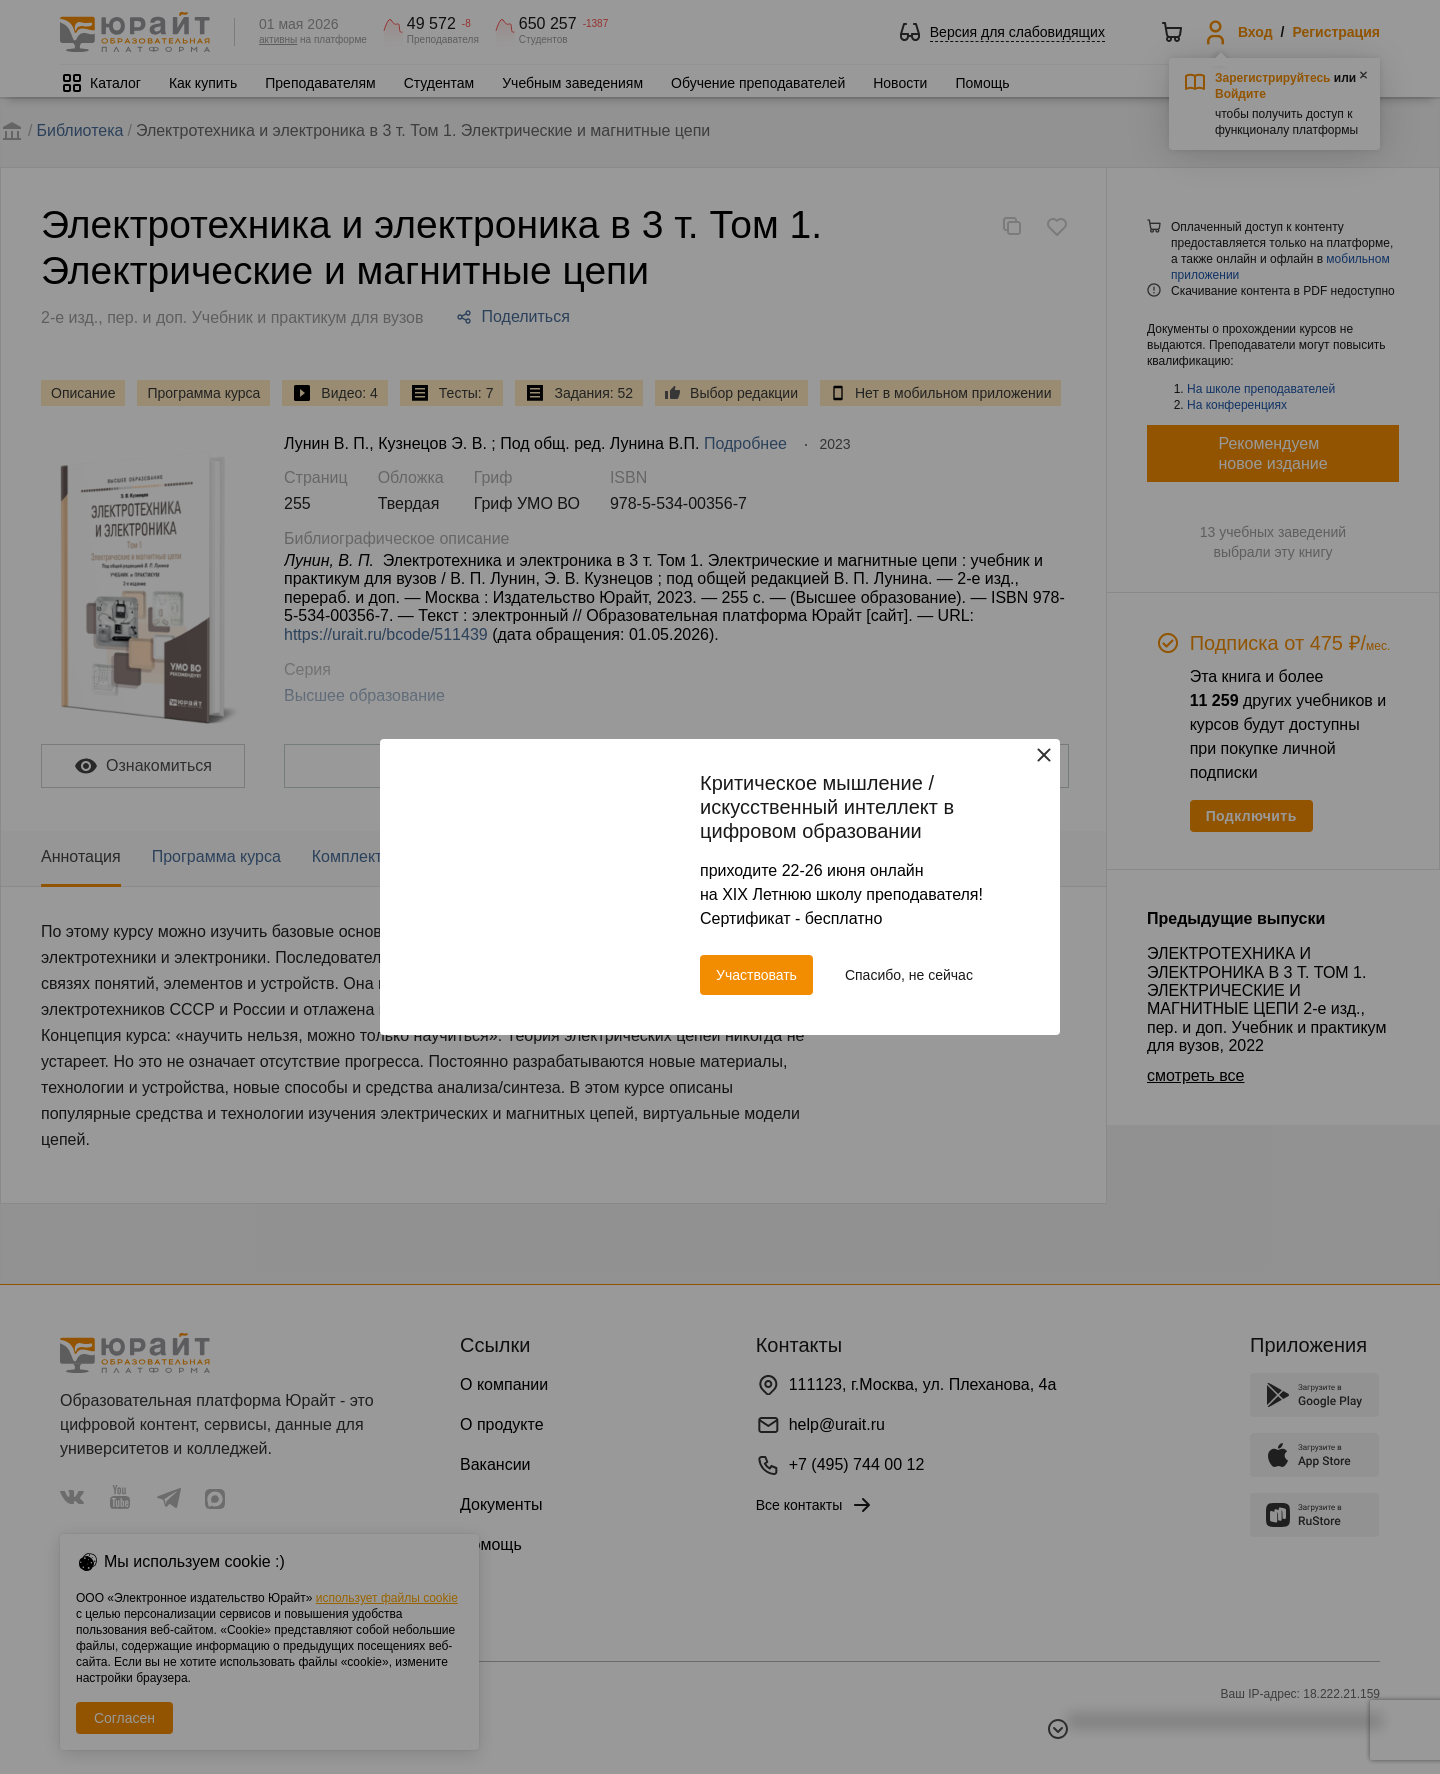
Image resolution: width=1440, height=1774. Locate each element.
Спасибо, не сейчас (909, 975)
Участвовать (756, 975)
